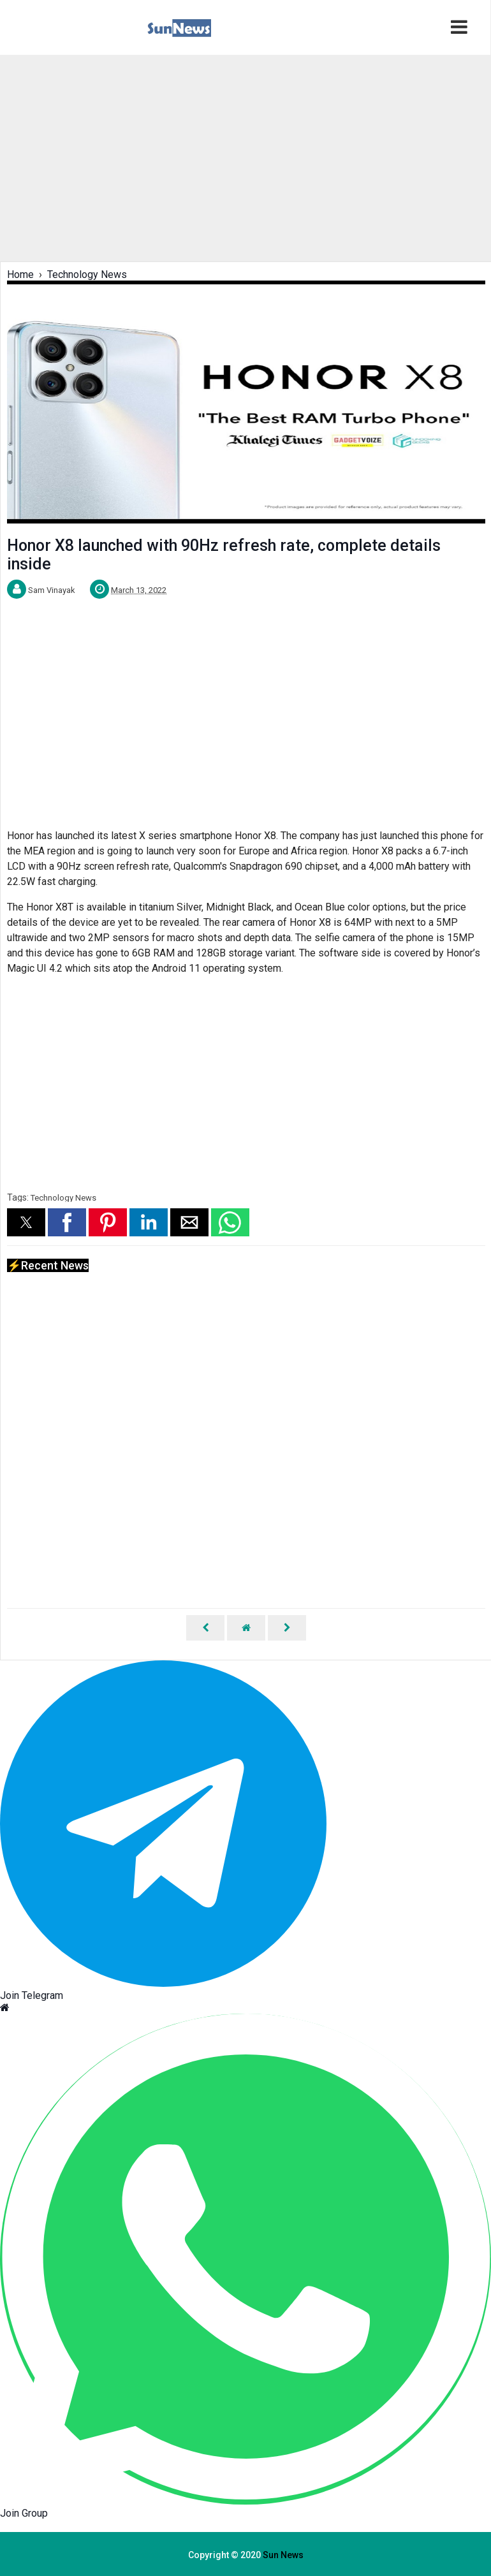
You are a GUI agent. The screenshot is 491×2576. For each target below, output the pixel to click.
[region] (245, 157)
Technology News (63, 1198)
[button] (26, 1222)
